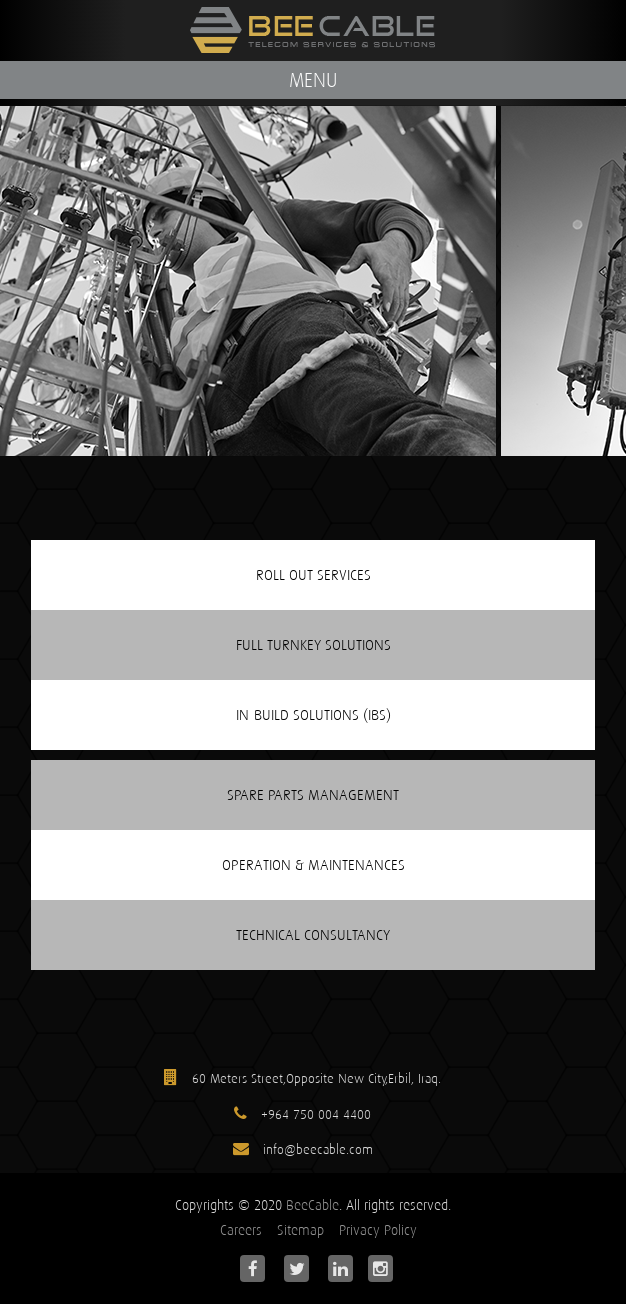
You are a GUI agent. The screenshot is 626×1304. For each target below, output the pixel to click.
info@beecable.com (316, 1149)
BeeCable (312, 1205)
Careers (241, 1230)
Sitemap (300, 1230)
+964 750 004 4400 (316, 1114)
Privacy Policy (378, 1230)
